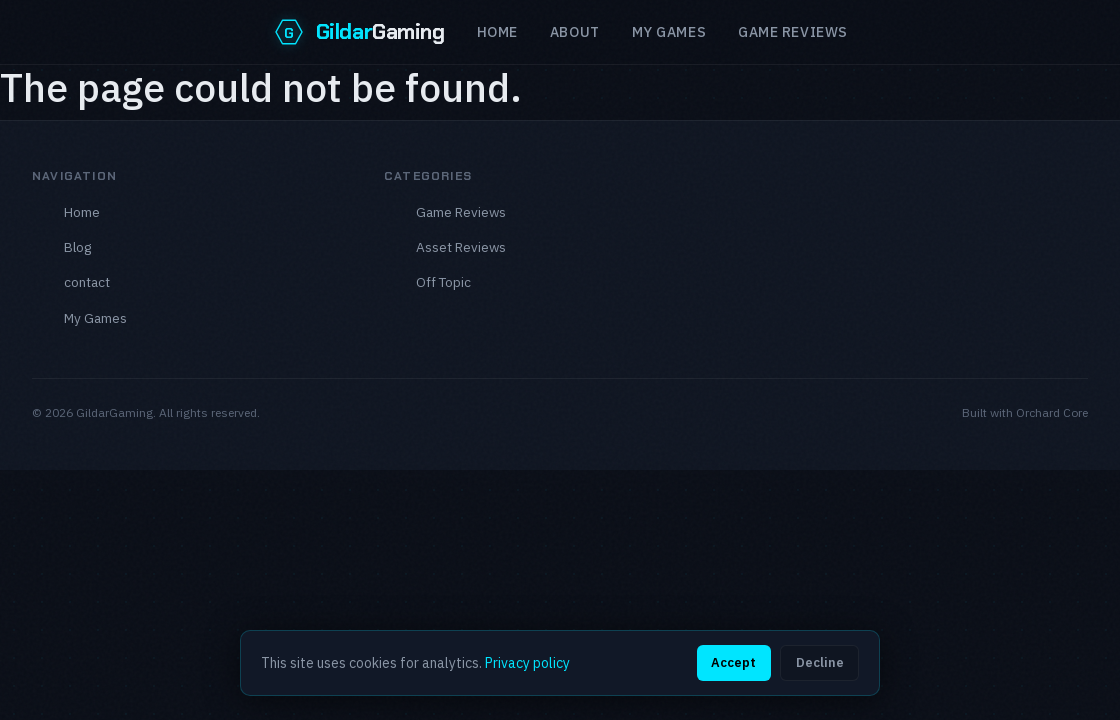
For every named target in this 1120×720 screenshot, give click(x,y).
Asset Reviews (461, 247)
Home (497, 32)
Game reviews (793, 32)
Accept (733, 662)
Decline (820, 662)
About (575, 32)
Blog (77, 247)
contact (87, 282)
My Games (669, 32)
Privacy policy (527, 663)
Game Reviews (461, 212)
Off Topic (443, 282)
